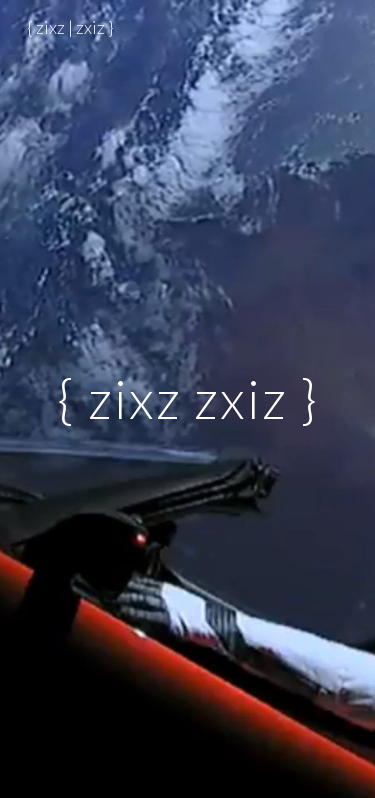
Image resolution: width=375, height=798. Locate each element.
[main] (188, 398)
